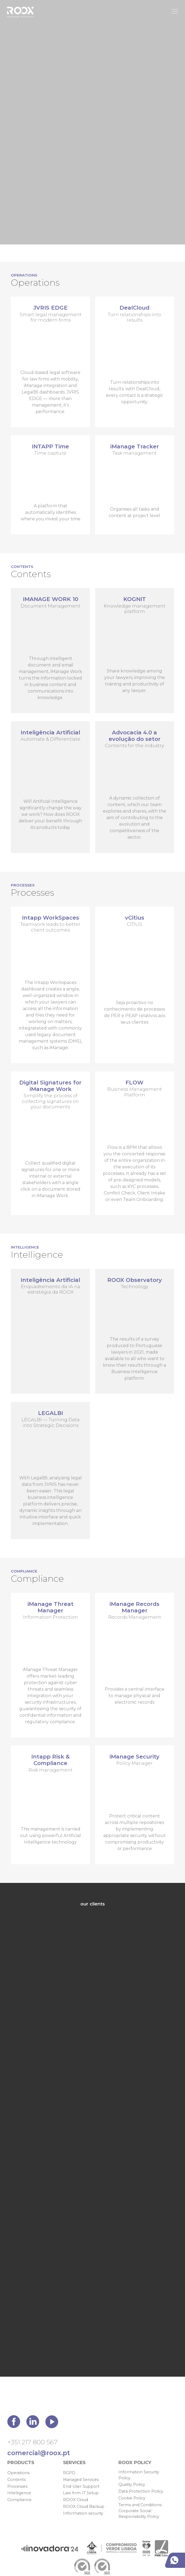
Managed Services (81, 2479)
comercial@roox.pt (38, 2453)
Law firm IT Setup (81, 2492)
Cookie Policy (131, 2498)
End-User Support (81, 2486)
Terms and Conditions (140, 2504)
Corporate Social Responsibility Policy (138, 2513)
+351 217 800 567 (32, 2442)
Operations (18, 2472)
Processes (17, 2486)
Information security (83, 2513)
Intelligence (19, 2492)
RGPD (69, 2472)
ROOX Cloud (75, 2499)
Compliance (19, 2499)
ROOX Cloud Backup (83, 2506)
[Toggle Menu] (175, 11)
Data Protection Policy (140, 2491)
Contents (16, 2479)
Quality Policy (131, 2484)
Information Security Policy (138, 2475)
